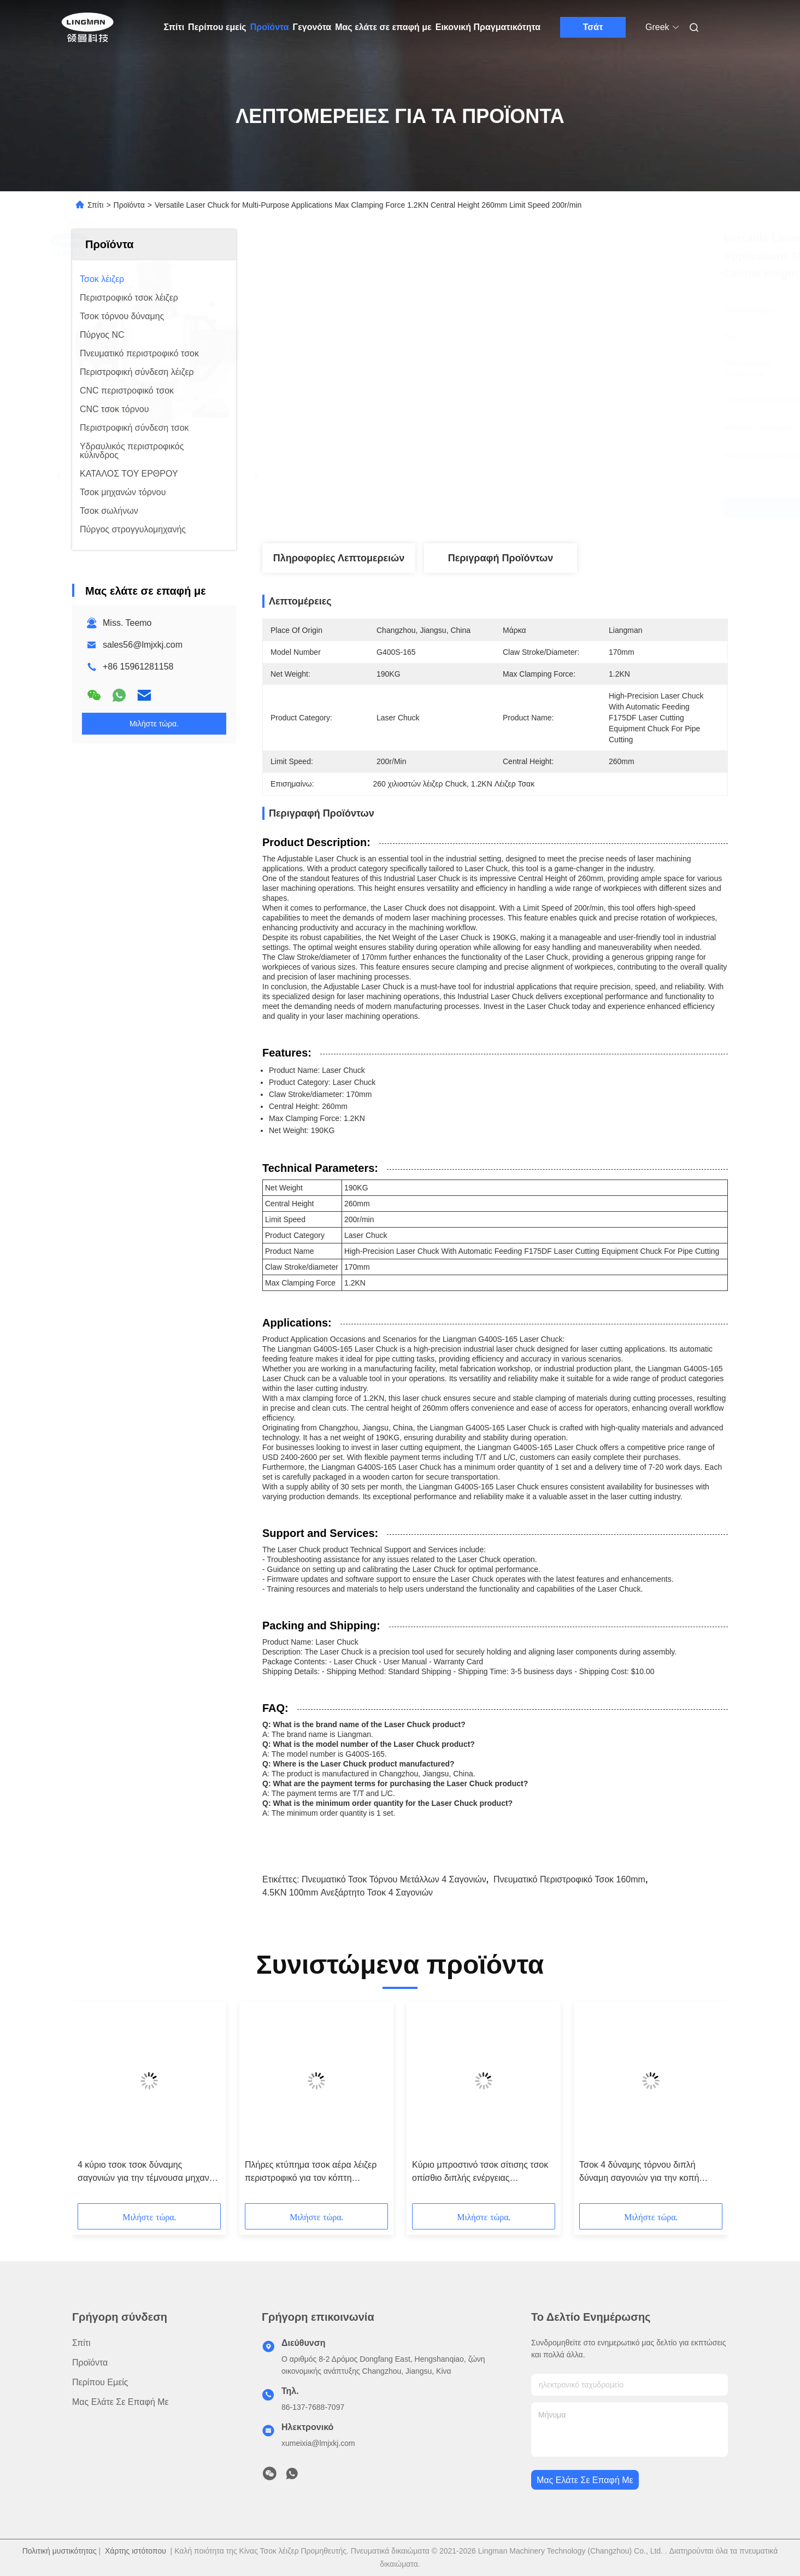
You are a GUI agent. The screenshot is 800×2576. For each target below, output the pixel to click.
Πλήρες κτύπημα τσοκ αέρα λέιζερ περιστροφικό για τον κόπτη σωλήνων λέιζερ (311, 2172)
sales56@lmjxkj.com (143, 644)
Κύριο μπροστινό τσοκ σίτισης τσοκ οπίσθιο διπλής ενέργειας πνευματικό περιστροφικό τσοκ (480, 2172)
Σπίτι (174, 27)
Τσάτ (593, 27)
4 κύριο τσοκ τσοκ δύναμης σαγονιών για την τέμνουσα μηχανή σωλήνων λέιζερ (146, 2172)
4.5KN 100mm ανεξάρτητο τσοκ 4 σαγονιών (347, 1892)
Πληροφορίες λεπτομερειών (339, 558)
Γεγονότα (312, 27)
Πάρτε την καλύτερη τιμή (566, 507)
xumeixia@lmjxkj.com (318, 2443)
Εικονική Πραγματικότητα (488, 27)
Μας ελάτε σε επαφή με (383, 27)
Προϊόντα (269, 27)
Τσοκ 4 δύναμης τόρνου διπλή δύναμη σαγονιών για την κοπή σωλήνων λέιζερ (639, 2172)
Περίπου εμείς (217, 27)
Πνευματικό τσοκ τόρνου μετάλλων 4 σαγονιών (394, 1879)
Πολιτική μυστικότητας (59, 2550)
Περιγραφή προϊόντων (501, 558)
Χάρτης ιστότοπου (135, 2550)
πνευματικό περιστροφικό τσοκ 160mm (569, 1879)
